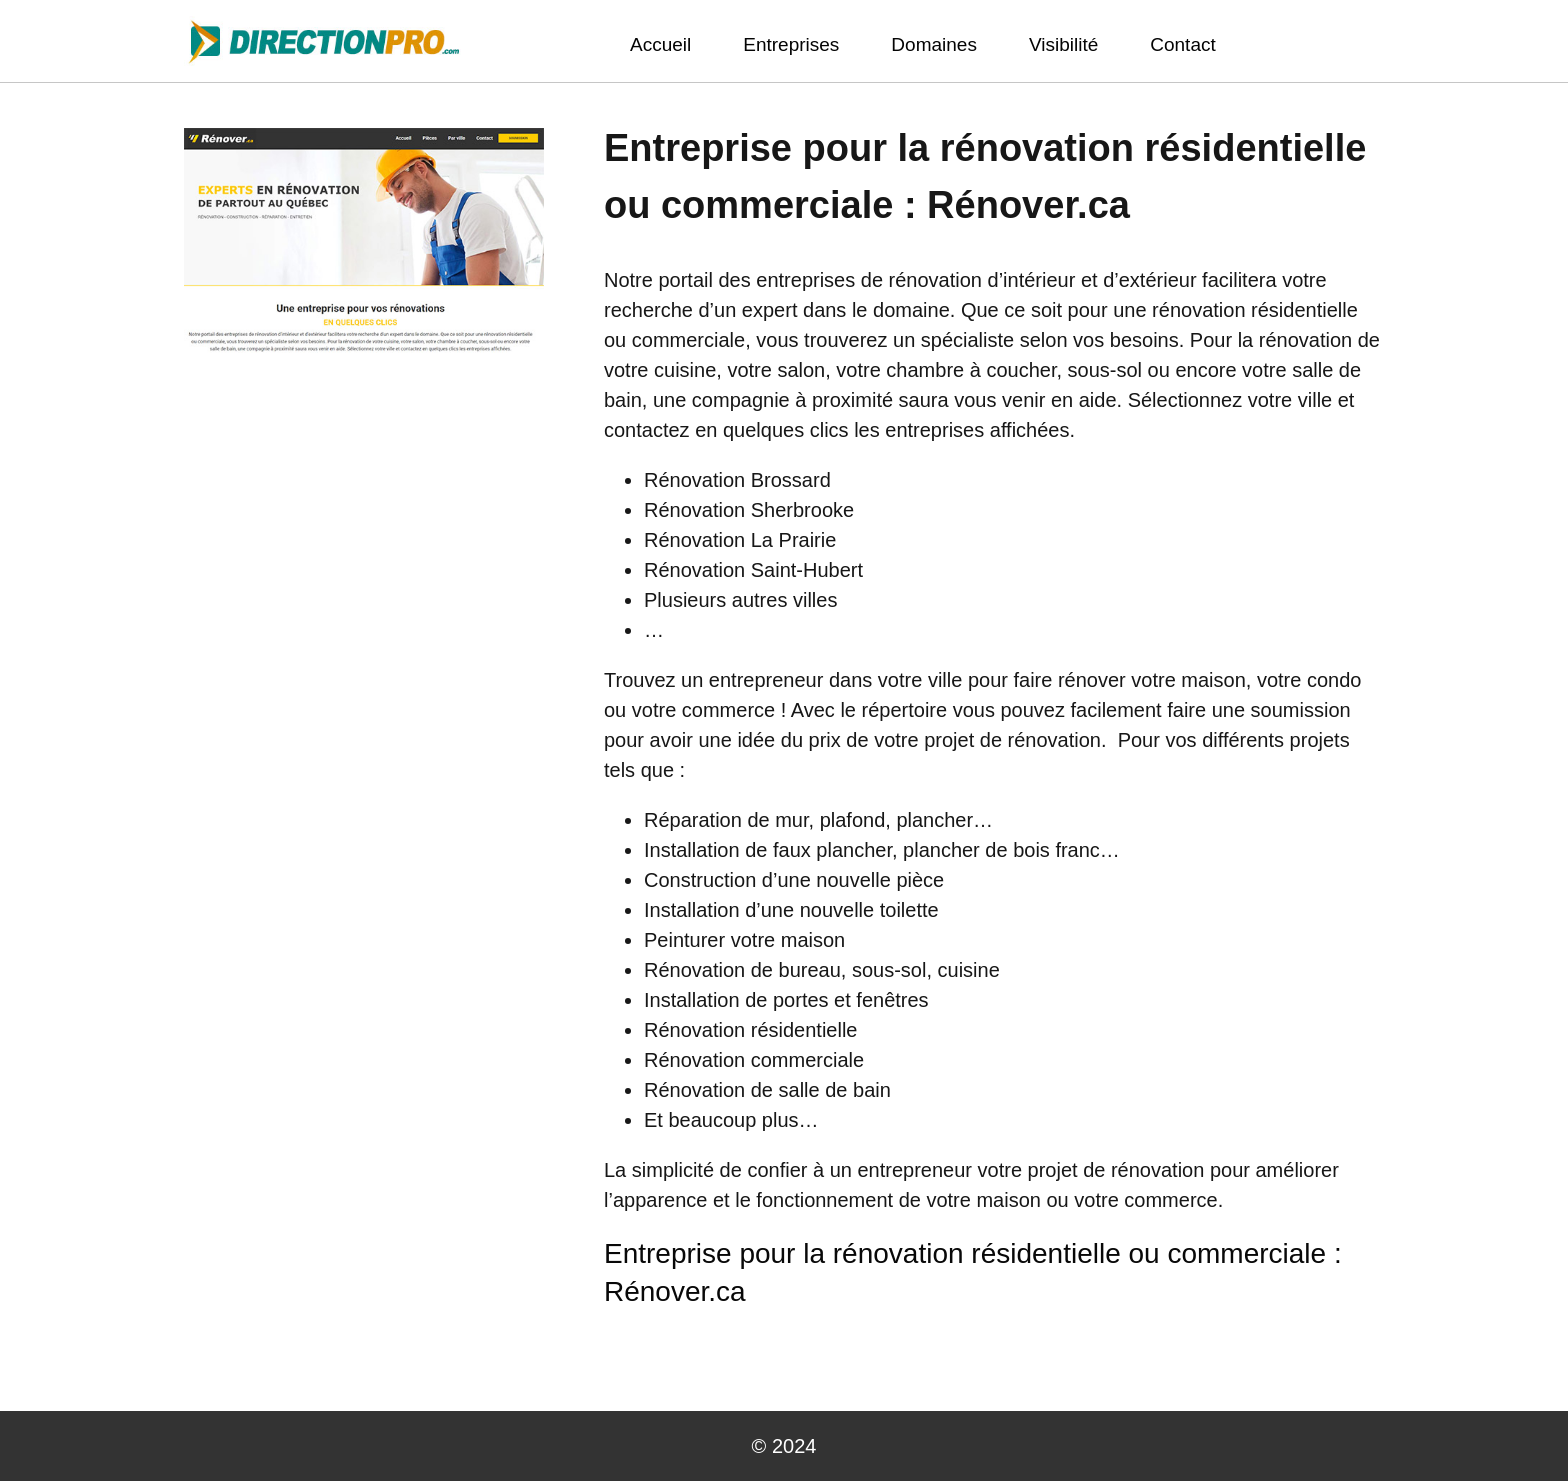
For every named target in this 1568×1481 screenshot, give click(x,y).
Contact (1182, 44)
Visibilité (1063, 44)
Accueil (660, 44)
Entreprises (791, 44)
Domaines (934, 44)
